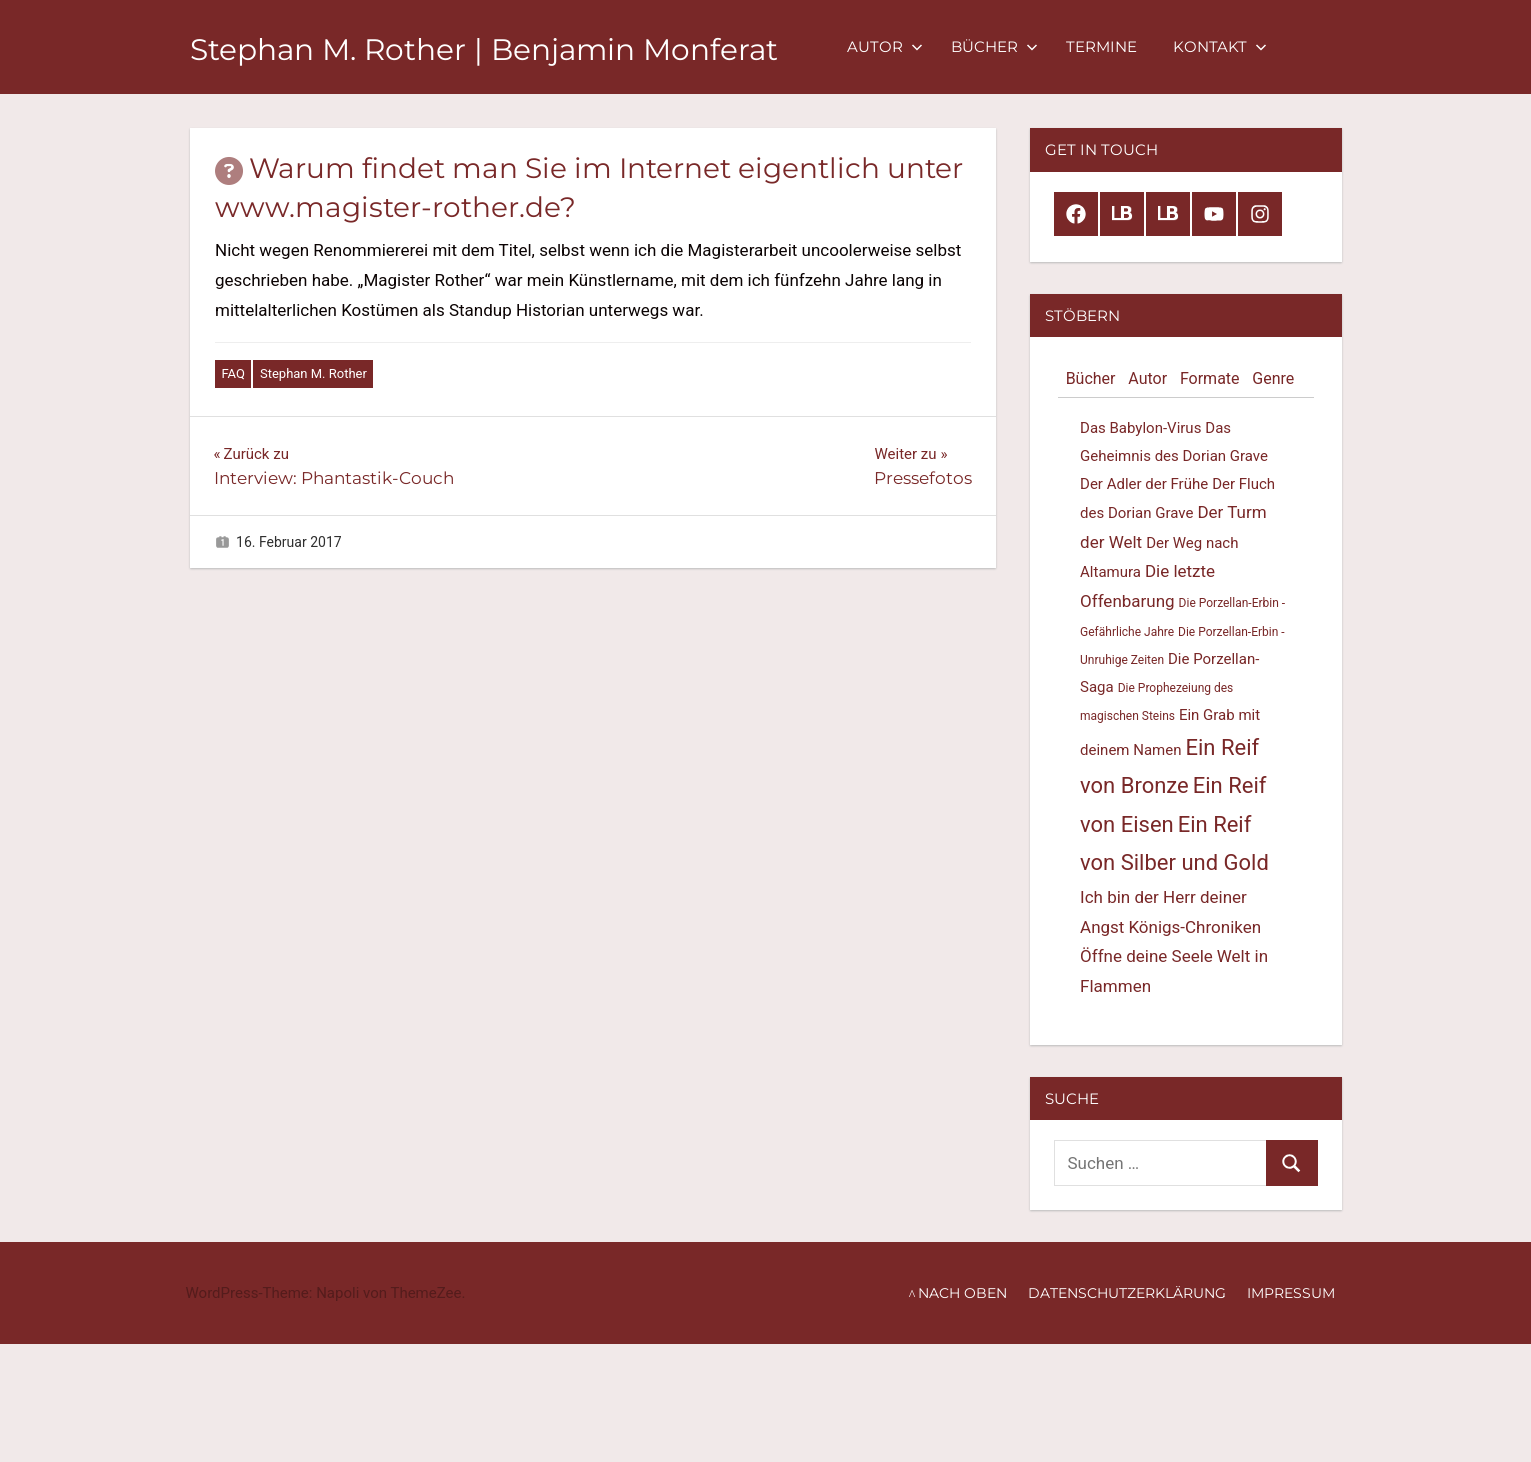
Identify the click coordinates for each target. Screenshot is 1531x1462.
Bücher (1043, 46)
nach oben (962, 1293)
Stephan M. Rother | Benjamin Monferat (508, 48)
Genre (1273, 378)
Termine (1150, 46)
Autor (934, 46)
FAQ (233, 373)
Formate (1210, 378)
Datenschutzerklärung (1127, 1293)
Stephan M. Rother (313, 373)
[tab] (1090, 379)
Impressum (1291, 1293)
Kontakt (1269, 46)
